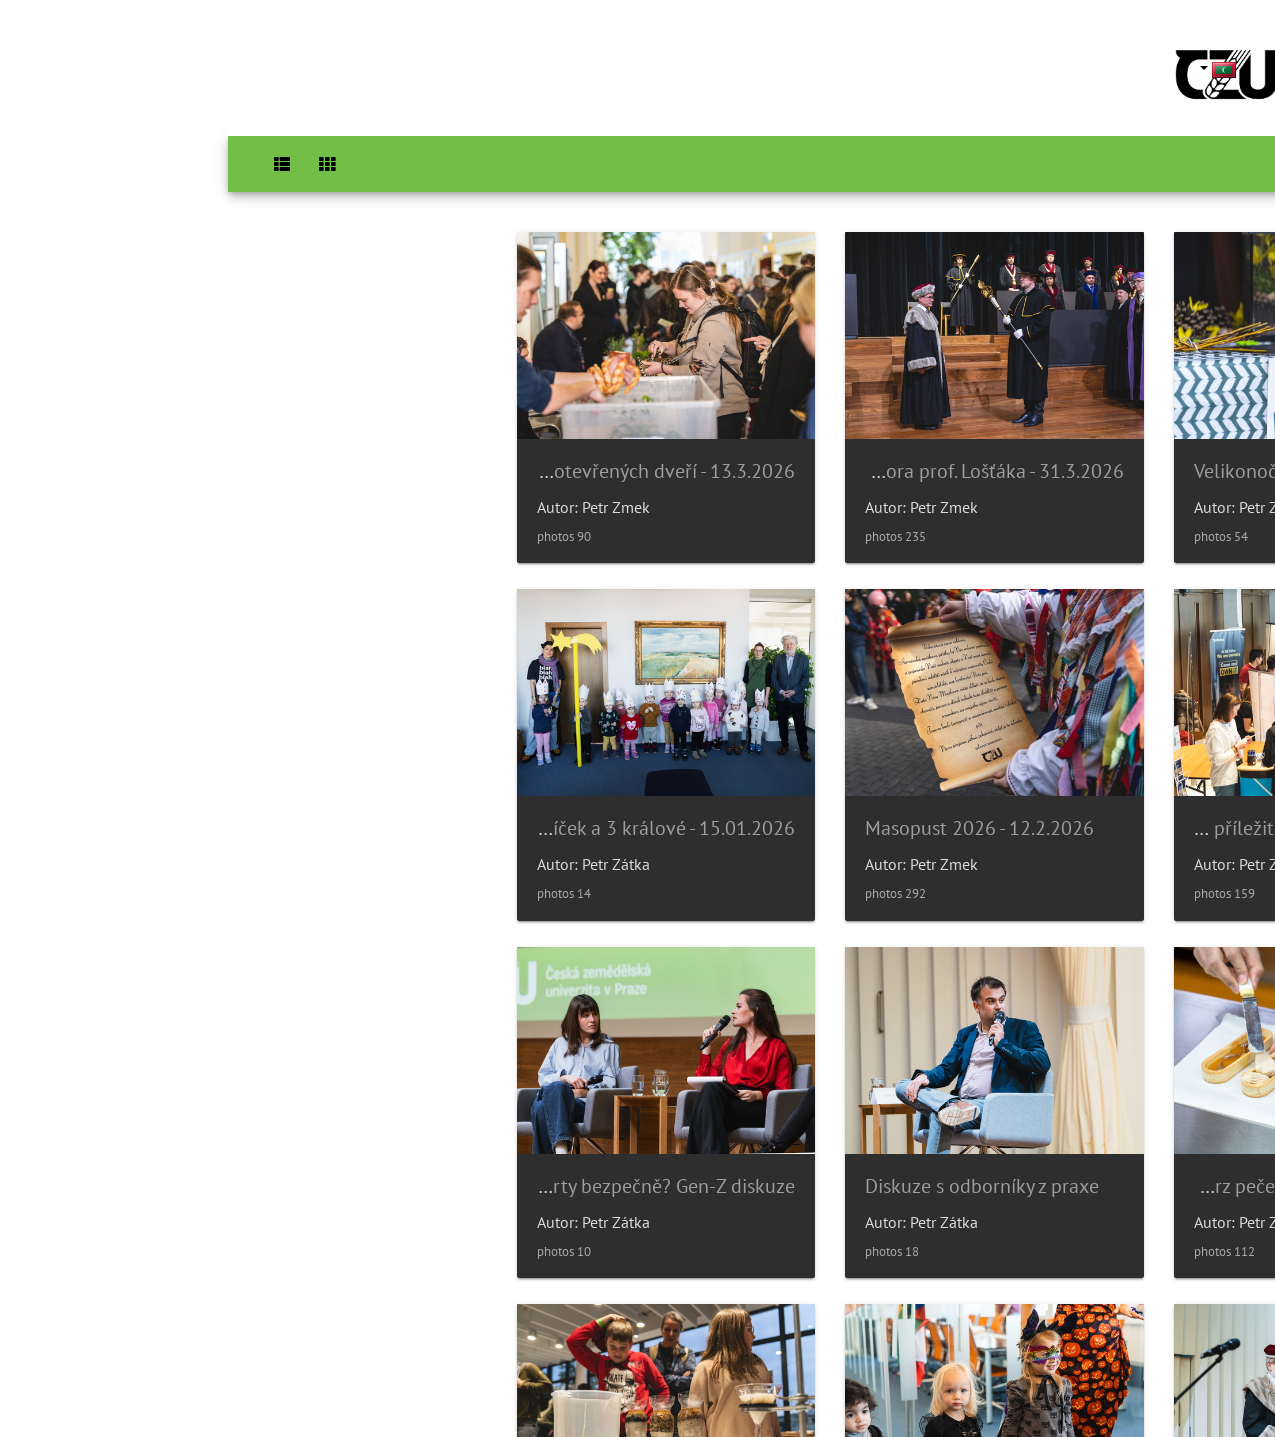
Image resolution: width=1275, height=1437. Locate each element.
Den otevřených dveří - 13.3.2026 (463, 459)
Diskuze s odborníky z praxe (168, 804)
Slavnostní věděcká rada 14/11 (781, 1149)
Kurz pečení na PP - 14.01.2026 (473, 804)
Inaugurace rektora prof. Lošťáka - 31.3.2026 (726, 459)
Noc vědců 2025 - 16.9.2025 (169, 1149)
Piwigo (678, 1395)
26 (548, 1318)
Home (1232, 164)
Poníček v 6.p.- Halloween (468, 1149)
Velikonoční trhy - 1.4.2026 (1095, 458)
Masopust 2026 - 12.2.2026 (1097, 804)
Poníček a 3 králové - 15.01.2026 (776, 804)
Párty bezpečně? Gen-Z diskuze (1093, 1149)
